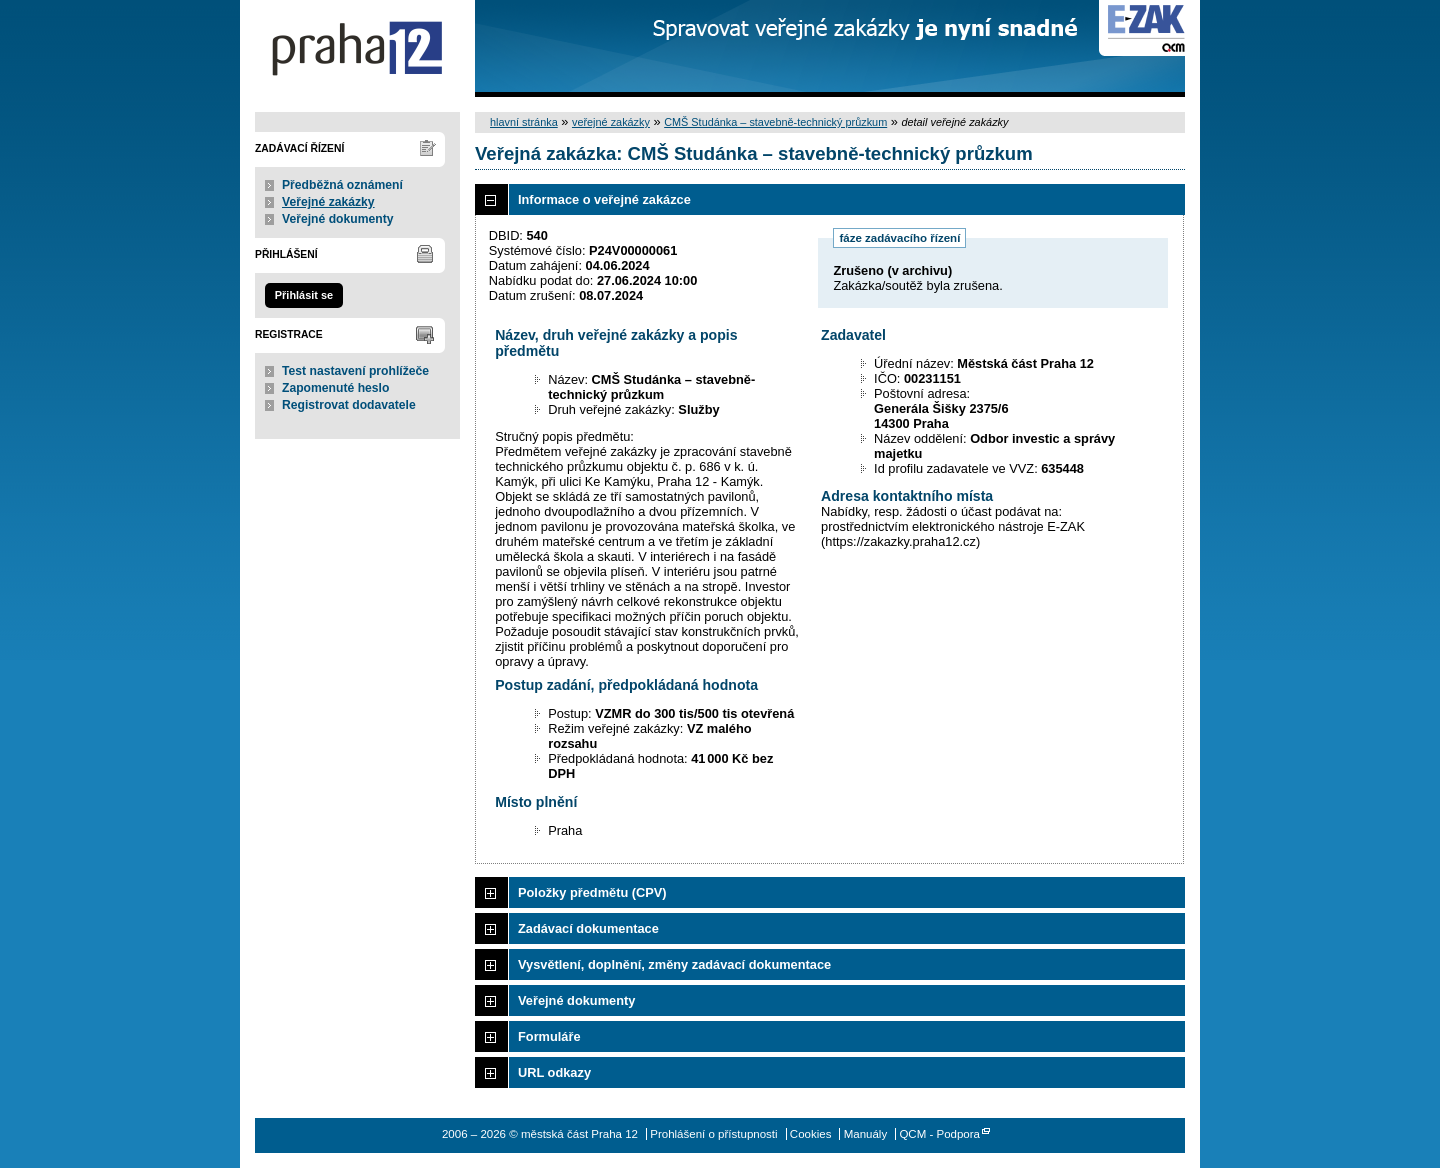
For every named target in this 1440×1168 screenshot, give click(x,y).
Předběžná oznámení (342, 185)
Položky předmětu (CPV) (592, 892)
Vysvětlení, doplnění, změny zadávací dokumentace (674, 964)
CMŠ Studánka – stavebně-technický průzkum (775, 122)
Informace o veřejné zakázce (604, 199)
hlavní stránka (524, 122)
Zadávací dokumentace (588, 928)
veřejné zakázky (611, 122)
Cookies (811, 1134)
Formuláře (549, 1036)
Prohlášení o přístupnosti (713, 1134)
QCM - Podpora (939, 1134)
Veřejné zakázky (328, 202)
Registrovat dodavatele (349, 405)
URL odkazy (554, 1072)
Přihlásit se (304, 295)
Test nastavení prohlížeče (355, 371)
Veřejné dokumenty (337, 219)
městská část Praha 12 (357, 48)
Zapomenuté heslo (335, 388)
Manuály (866, 1134)
